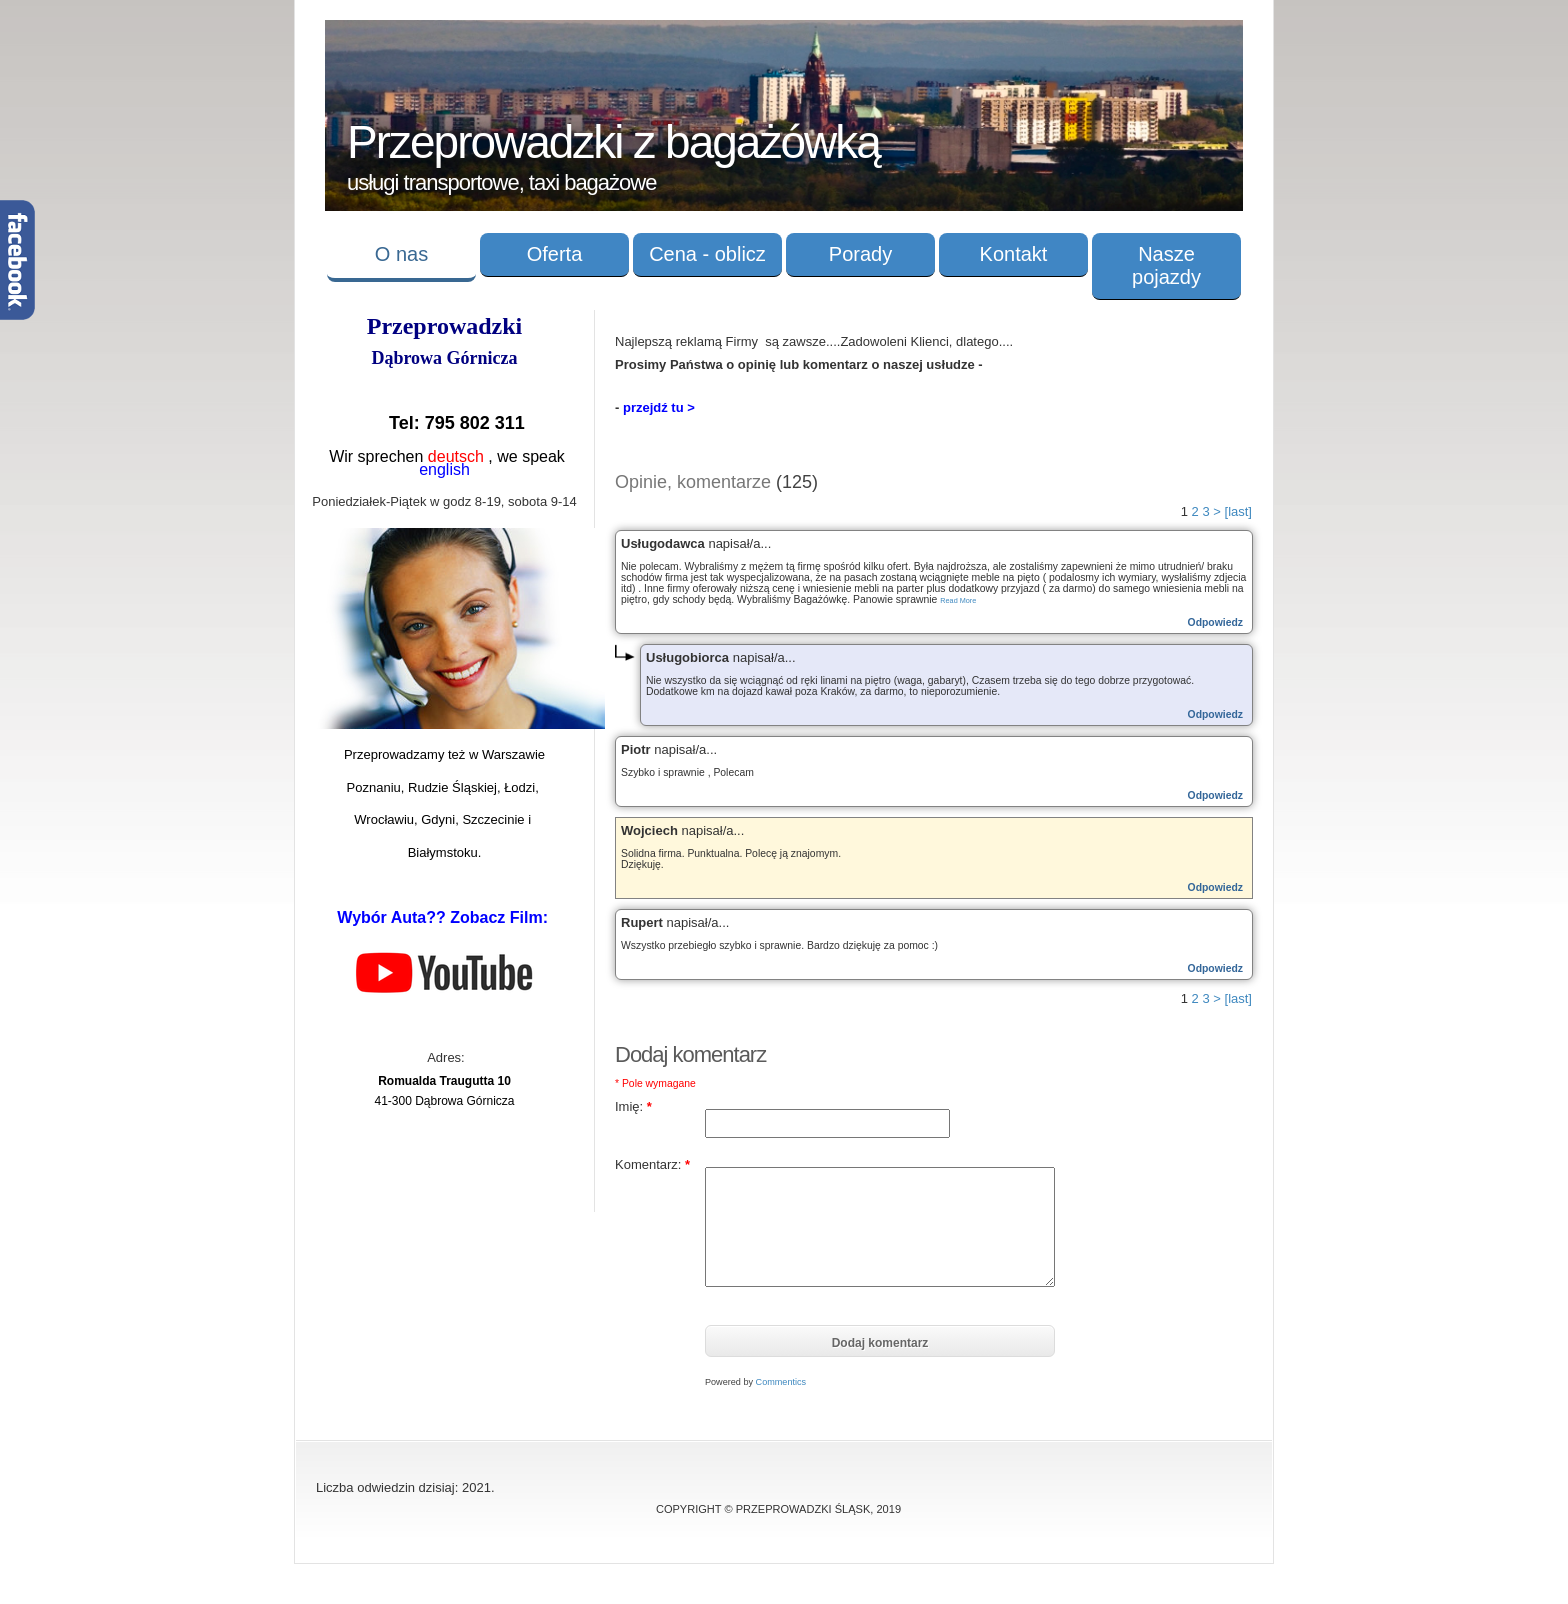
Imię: (633, 1106)
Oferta (555, 254)
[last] (1238, 511)
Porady (860, 254)
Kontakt (1014, 254)
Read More (958, 600)
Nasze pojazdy (1166, 265)
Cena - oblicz (707, 254)
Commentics (781, 1382)
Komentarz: (652, 1164)
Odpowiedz (1215, 622)
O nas (401, 254)
